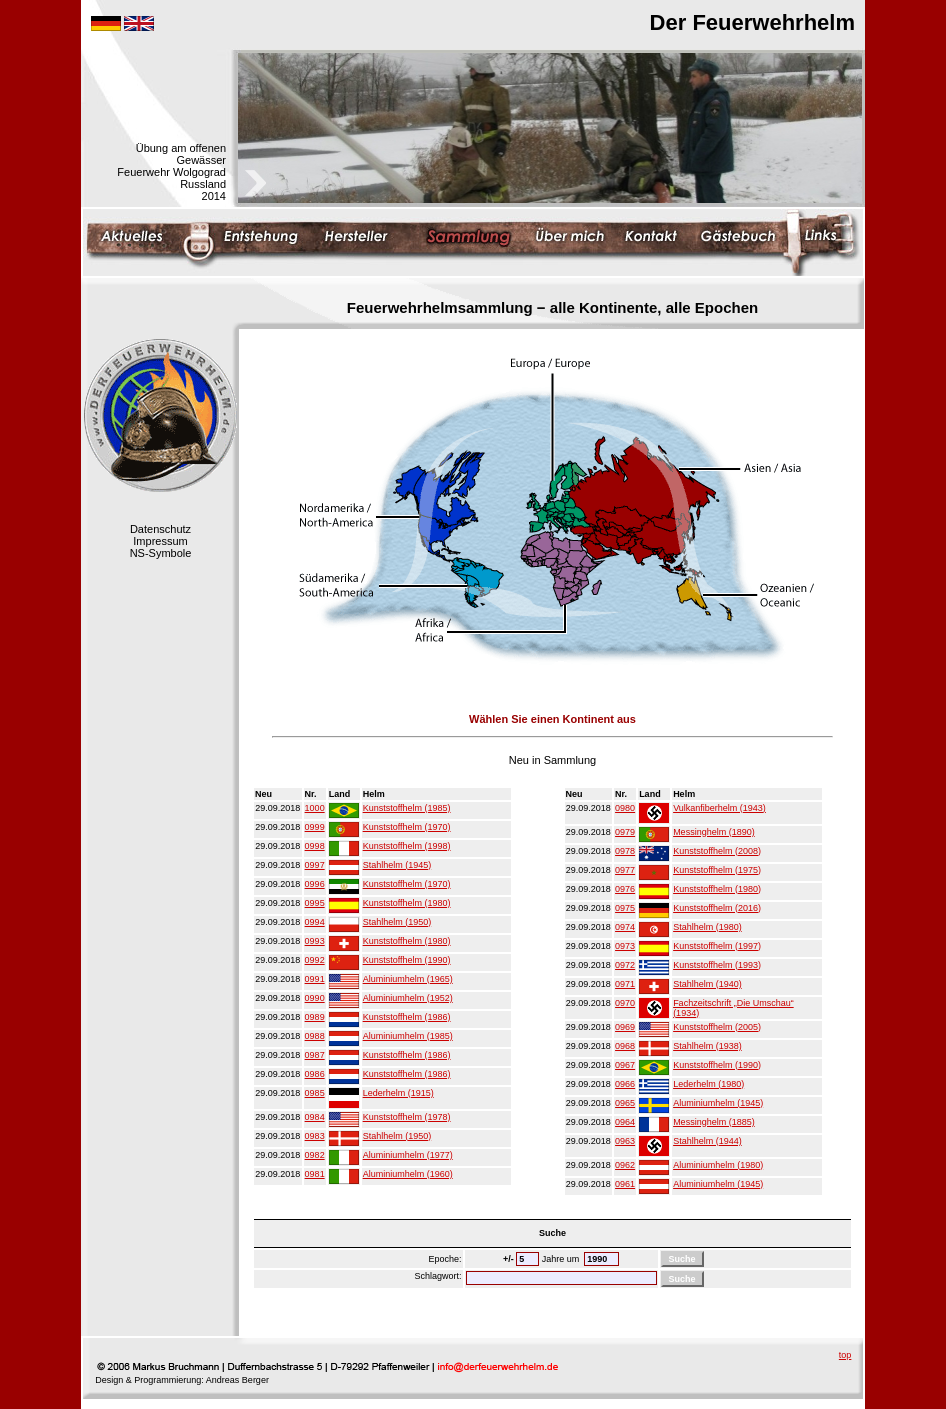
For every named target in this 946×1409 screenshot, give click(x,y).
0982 (315, 1155)
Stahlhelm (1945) (397, 865)
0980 (625, 808)
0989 (315, 1017)
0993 (315, 941)
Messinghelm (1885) (714, 1122)
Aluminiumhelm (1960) (408, 1174)
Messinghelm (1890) (714, 832)
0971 (625, 984)
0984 (315, 1117)
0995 (315, 903)
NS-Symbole (161, 553)
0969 (625, 1027)
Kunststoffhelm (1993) (717, 965)
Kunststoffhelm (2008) (717, 851)
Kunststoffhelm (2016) (717, 908)
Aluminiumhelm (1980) (718, 1165)
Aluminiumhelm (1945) (718, 1103)
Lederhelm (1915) (398, 1093)
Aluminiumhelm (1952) (408, 998)
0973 (625, 946)
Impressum (160, 541)
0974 (625, 927)
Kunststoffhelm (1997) (717, 946)
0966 (625, 1084)
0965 (625, 1103)
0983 (315, 1136)
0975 (625, 908)
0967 (625, 1065)
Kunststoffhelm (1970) (407, 827)
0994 (315, 922)
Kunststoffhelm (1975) (717, 870)
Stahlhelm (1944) (707, 1141)
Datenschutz (160, 529)
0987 (315, 1055)
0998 (315, 846)
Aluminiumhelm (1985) (408, 1036)
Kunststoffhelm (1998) (407, 846)
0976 (625, 889)
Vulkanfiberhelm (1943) (719, 808)
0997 (315, 865)
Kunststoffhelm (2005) (717, 1027)
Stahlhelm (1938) (707, 1046)
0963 (625, 1141)
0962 (625, 1165)
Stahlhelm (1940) (707, 984)
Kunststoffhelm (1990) (407, 960)
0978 (625, 851)
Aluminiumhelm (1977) (408, 1155)
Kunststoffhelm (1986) (407, 1017)
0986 (315, 1074)
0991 (315, 979)
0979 (625, 832)
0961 (625, 1184)
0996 (315, 884)
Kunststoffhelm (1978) (407, 1117)
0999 (315, 827)
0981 (315, 1174)
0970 (625, 1003)
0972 (625, 965)
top (845, 1355)
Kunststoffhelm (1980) (407, 903)
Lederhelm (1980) (708, 1084)
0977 (625, 870)
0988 (315, 1036)
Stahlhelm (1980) (707, 927)
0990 (315, 998)
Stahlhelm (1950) (397, 922)
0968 (625, 1046)
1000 (315, 808)
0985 (315, 1093)
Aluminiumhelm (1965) (408, 979)
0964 (625, 1122)
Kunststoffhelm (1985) (407, 808)
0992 (315, 960)
